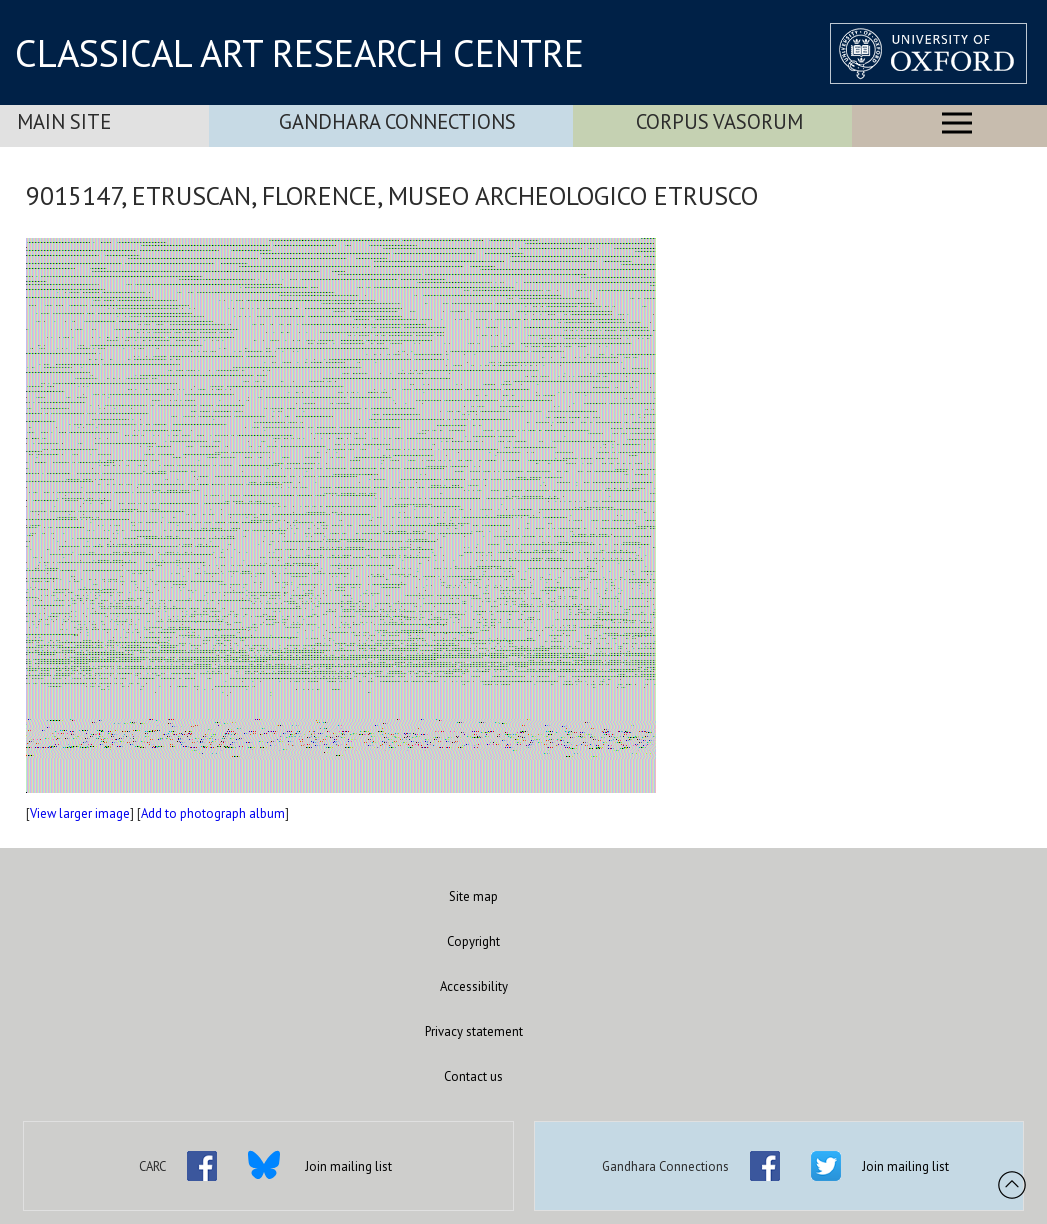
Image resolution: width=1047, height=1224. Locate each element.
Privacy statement (474, 1031)
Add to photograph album (213, 813)
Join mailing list (348, 1166)
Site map (473, 896)
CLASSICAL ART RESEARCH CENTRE (299, 53)
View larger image (80, 813)
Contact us (473, 1076)
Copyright (473, 941)
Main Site (64, 121)
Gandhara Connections (397, 121)
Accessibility (474, 986)
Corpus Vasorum (719, 121)
